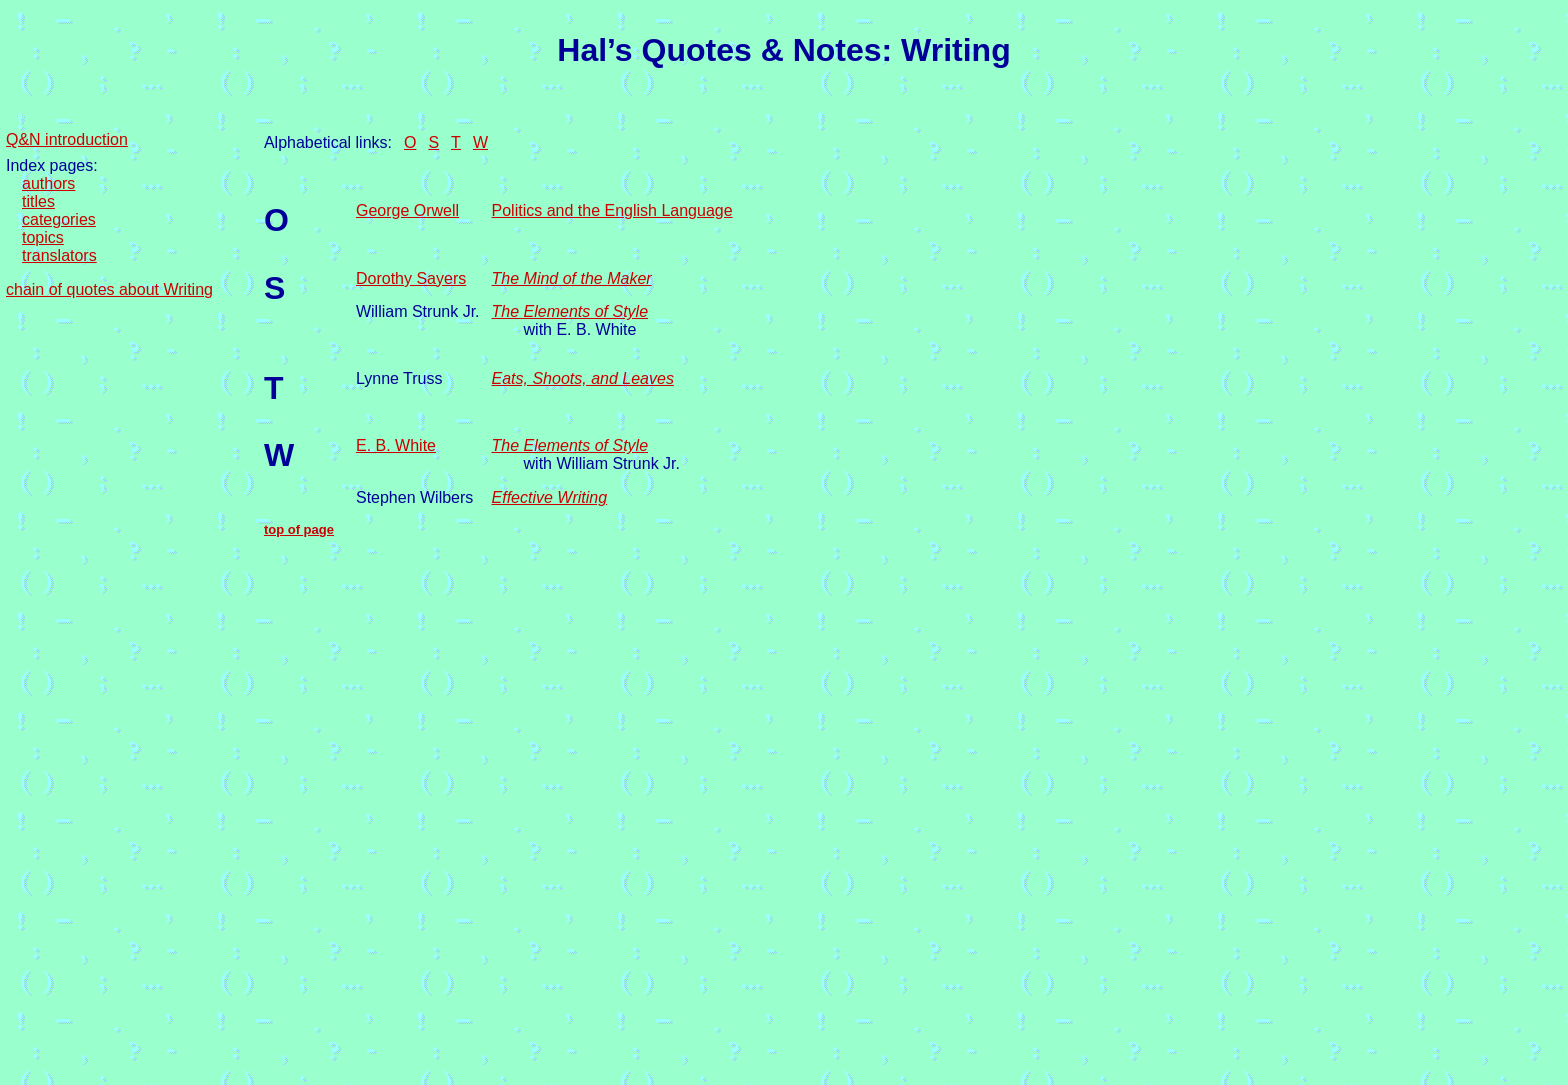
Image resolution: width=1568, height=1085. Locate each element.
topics (43, 237)
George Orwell (407, 210)
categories (59, 219)
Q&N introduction (67, 139)
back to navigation (314, 110)
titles (38, 201)
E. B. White (396, 445)
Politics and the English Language (612, 210)
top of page (299, 529)
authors (48, 183)
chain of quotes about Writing (109, 289)
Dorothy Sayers (411, 278)
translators (59, 255)
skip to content (48, 110)
